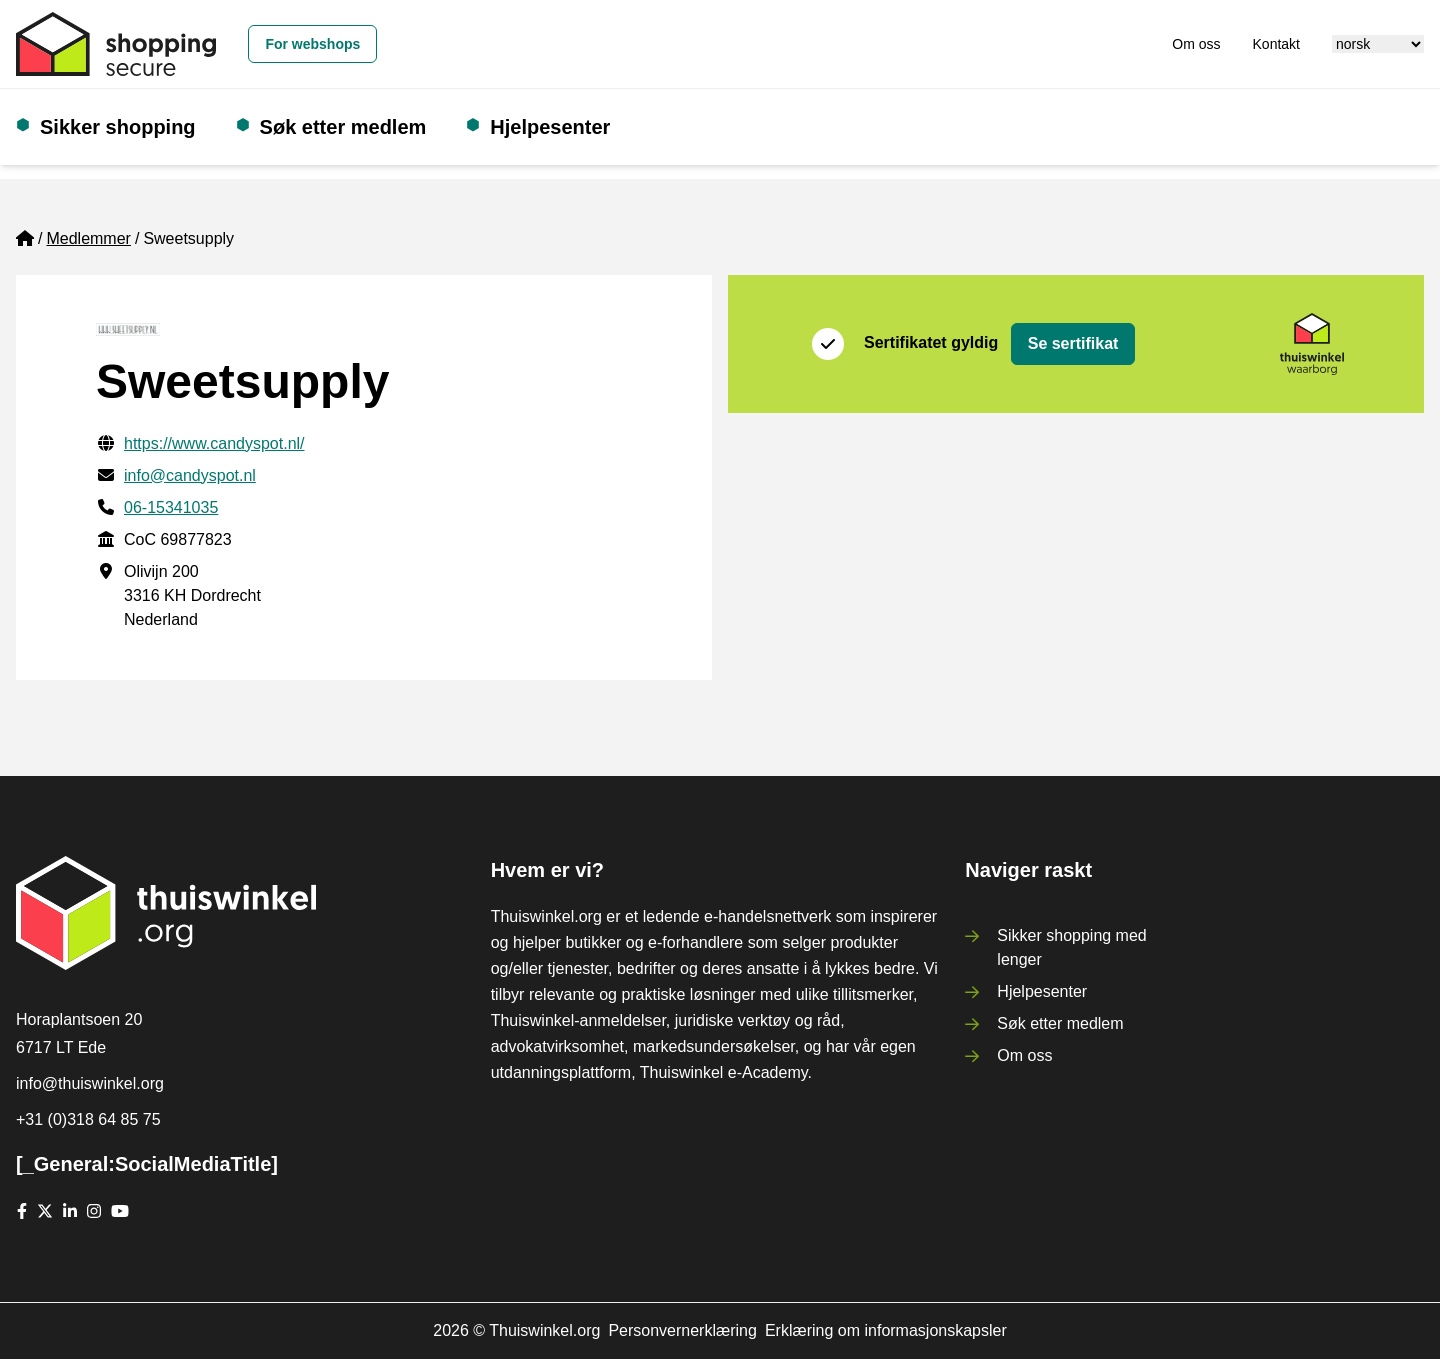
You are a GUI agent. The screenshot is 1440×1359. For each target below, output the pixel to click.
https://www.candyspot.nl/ (214, 443)
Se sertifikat (1073, 343)
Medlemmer (88, 238)
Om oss (1196, 44)
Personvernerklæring (682, 1330)
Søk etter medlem (343, 127)
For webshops (312, 44)
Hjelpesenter (550, 127)
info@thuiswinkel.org (90, 1083)
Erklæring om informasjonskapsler (886, 1330)
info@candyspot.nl (190, 475)
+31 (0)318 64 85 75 (88, 1119)
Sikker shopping (118, 127)
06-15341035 (171, 507)
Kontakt (1276, 44)
